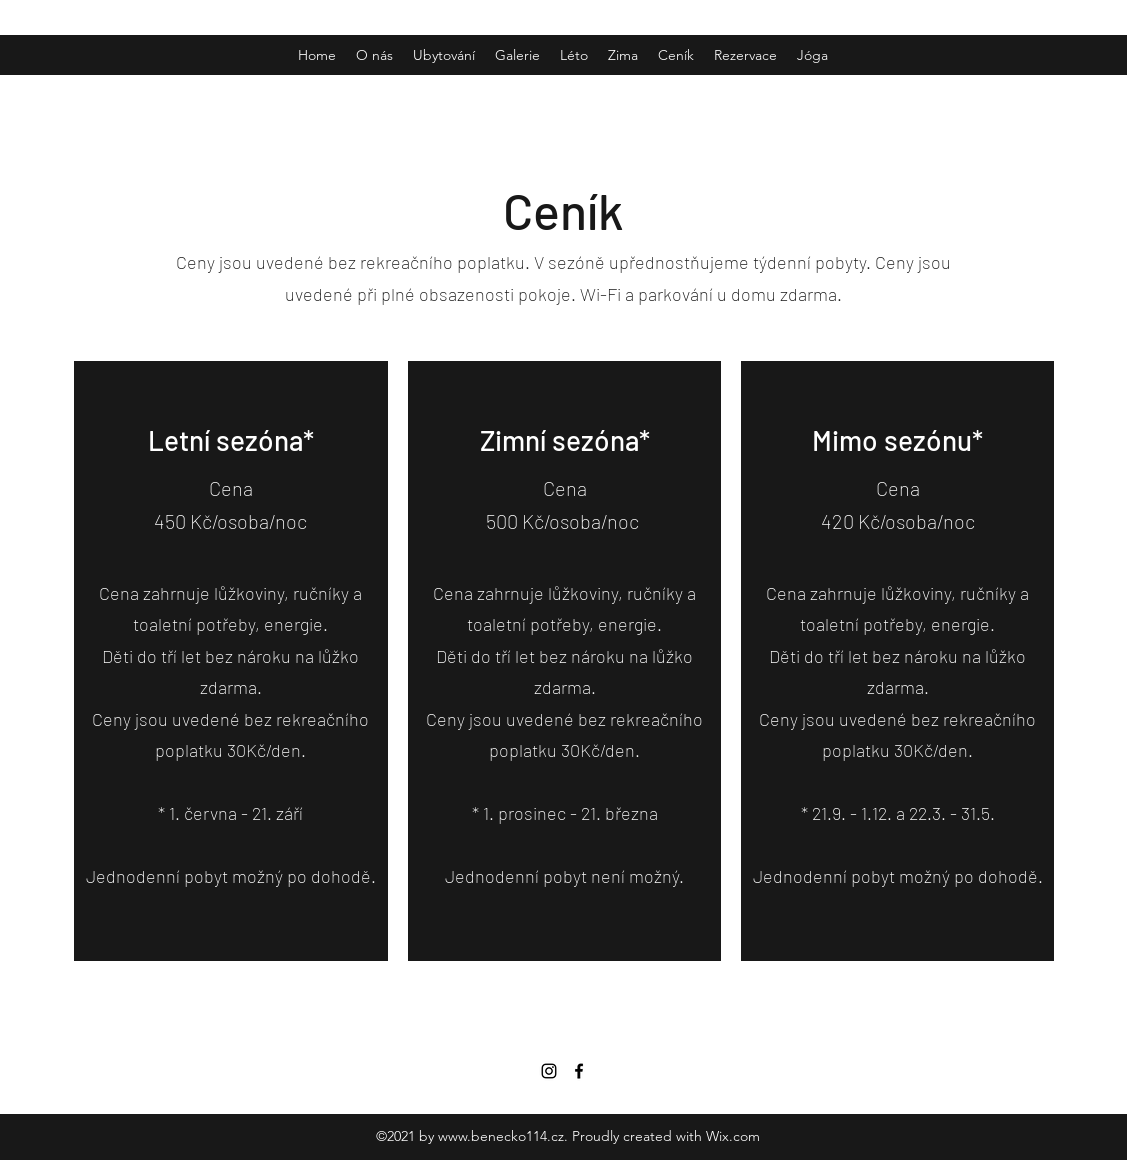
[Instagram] (549, 1071)
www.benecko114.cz (501, 1136)
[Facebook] (579, 1071)
